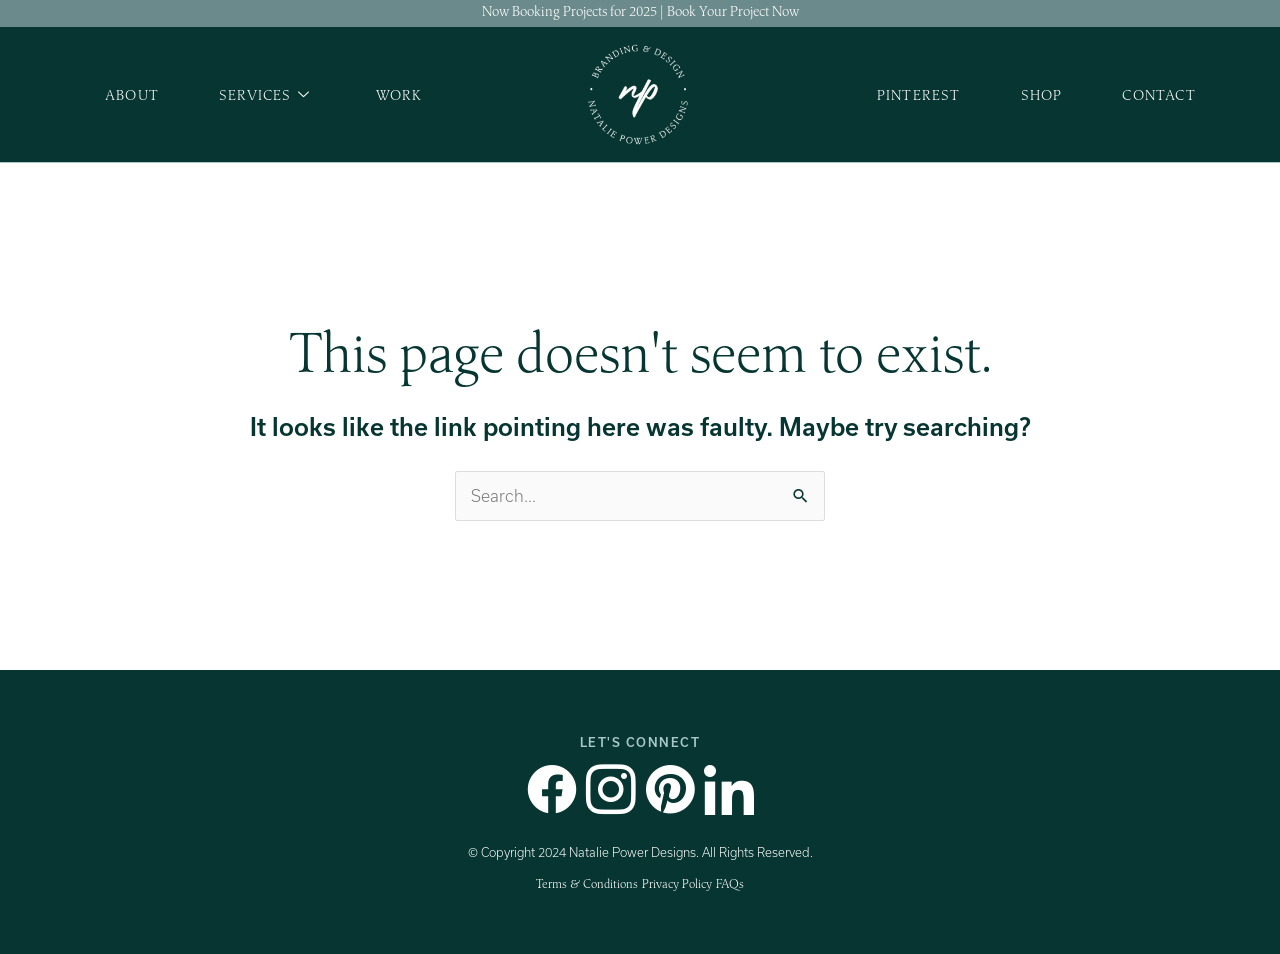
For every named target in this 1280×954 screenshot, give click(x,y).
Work (399, 94)
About (132, 94)
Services (264, 95)
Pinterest (919, 94)
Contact (1158, 94)
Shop (1042, 94)
